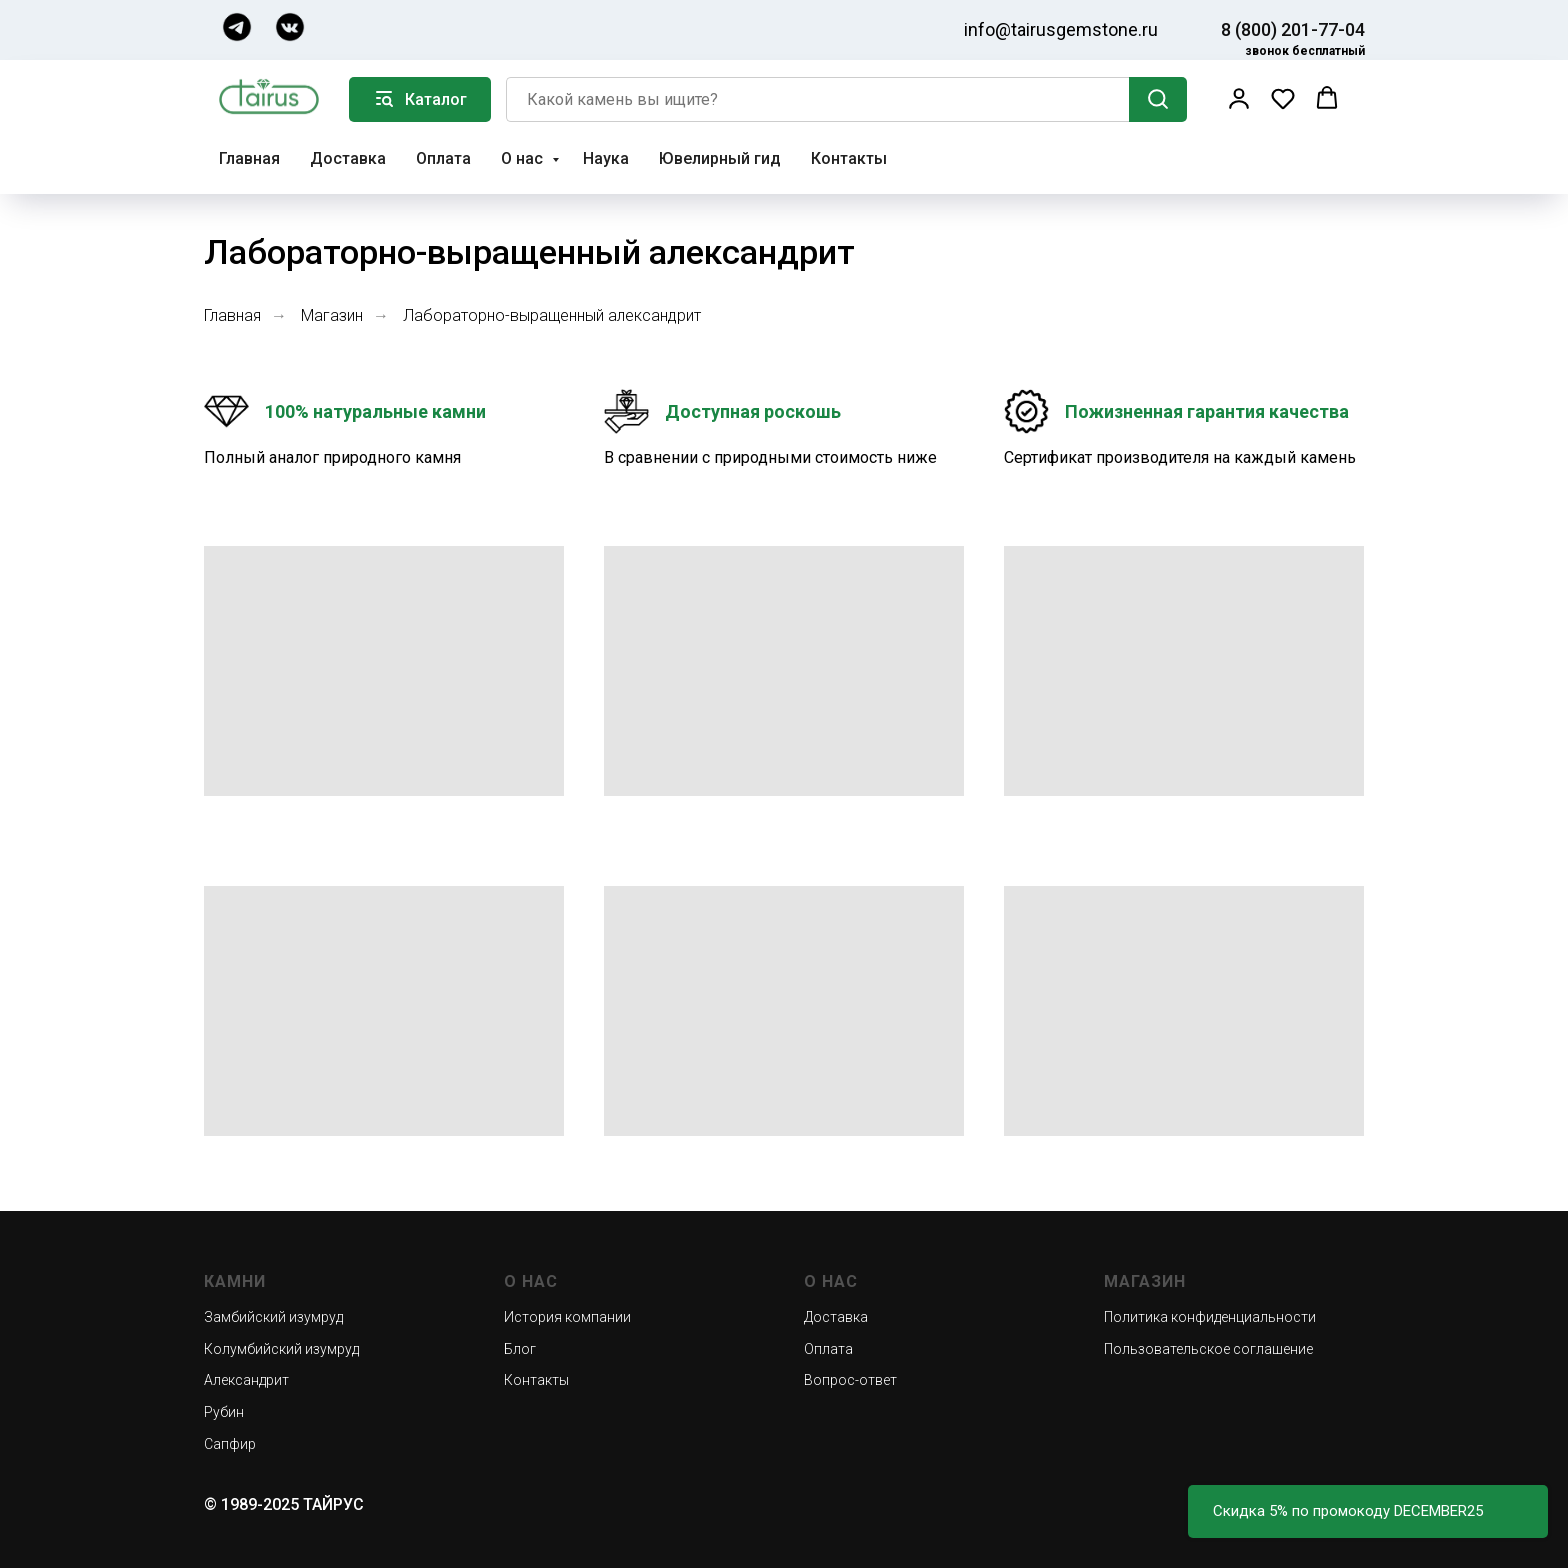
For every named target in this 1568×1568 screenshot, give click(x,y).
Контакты (849, 158)
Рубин (224, 1412)
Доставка (348, 158)
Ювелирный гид (720, 158)
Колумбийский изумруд (281, 1349)
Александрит (246, 1380)
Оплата (443, 158)
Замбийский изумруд (273, 1317)
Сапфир (230, 1444)
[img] (237, 27)
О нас (524, 158)
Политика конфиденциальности (1210, 1317)
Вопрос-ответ (850, 1380)
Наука (606, 158)
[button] (1239, 98)
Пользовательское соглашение (1208, 1349)
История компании (567, 1317)
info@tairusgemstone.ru (1061, 29)
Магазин (332, 315)
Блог (520, 1349)
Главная (249, 158)
